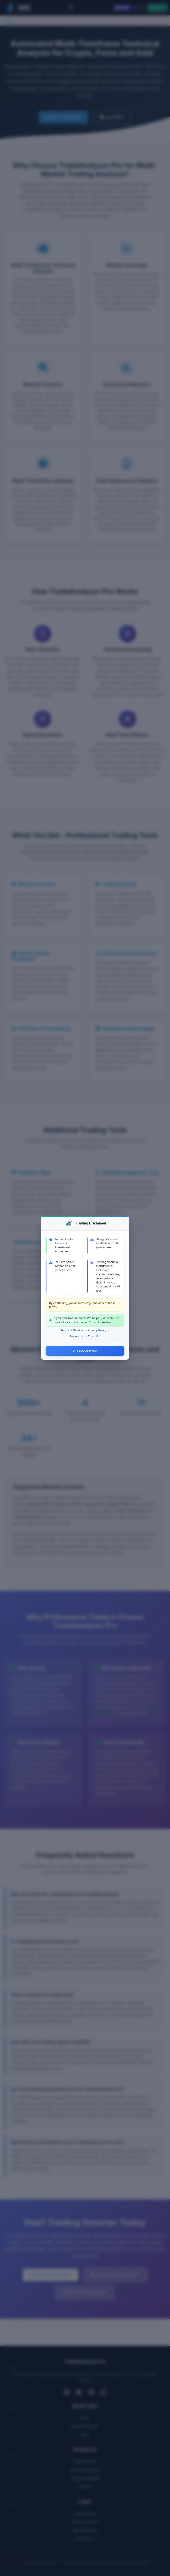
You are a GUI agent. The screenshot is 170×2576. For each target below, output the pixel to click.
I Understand (85, 1351)
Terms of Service (72, 1330)
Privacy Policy (97, 1330)
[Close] (123, 1222)
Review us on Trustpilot (85, 1336)
